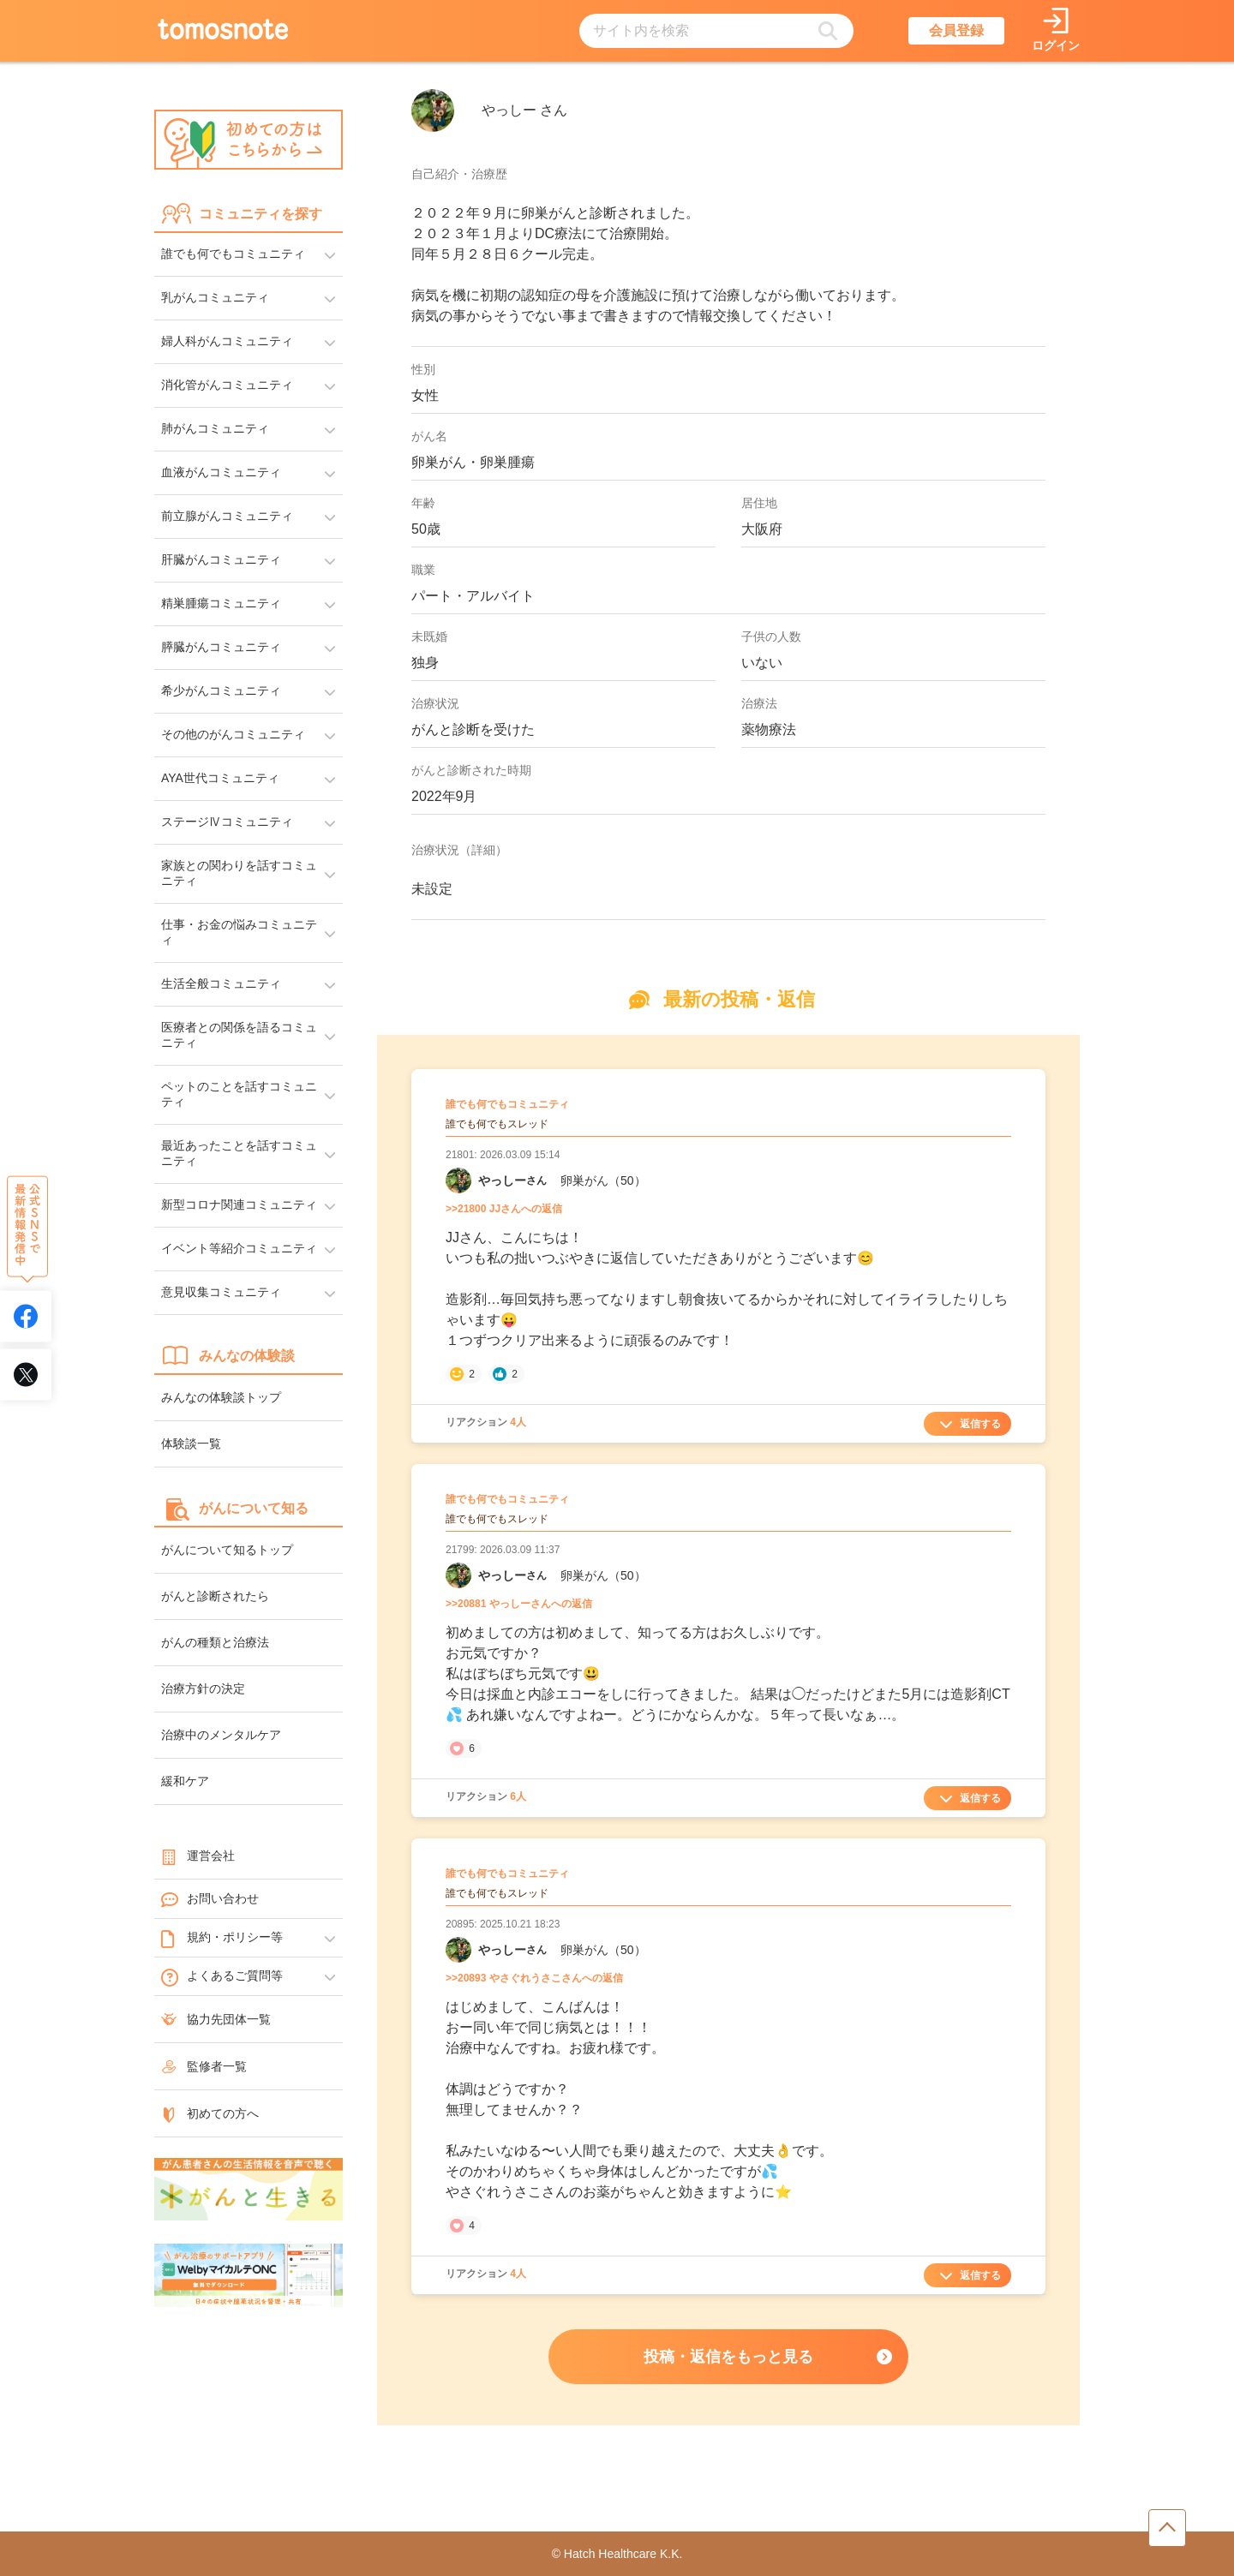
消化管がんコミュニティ (227, 384)
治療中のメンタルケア (221, 1735)
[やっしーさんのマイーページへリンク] (458, 1180)
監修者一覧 (204, 2066)
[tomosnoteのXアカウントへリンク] (25, 1375)
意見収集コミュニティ (221, 1292)
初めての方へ (210, 2113)
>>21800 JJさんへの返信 (504, 1209)
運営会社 (198, 1855)
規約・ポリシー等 (222, 1937)
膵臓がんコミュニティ (221, 647)
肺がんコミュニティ (215, 428)
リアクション (486, 1422)
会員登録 (956, 30)
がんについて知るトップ (227, 1550)
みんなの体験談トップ (221, 1397)
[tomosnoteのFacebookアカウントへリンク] (25, 1316)
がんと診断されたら (215, 1596)
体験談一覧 (191, 1443)
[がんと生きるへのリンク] (248, 2190)
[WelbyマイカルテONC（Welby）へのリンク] (248, 2276)
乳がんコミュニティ (215, 297)
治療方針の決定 (203, 1688)
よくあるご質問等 (222, 1976)
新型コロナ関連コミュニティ (239, 1204)
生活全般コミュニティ (221, 983)
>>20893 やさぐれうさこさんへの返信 (534, 1978)
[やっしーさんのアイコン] (432, 110)
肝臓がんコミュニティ (221, 559)
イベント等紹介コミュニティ (239, 1248)
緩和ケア (185, 1781)
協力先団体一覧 (216, 2019)
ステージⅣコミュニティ (227, 821)
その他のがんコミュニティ (233, 734)
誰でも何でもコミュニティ (233, 253)
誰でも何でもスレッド (497, 1124)
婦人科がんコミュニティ (227, 341)
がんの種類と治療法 (215, 1642)
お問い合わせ (210, 1899)
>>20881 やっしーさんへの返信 (519, 1604)
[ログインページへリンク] (1056, 31)
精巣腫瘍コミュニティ (221, 603)
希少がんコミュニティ (221, 690)
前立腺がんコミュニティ (227, 516)
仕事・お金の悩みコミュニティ (239, 932)
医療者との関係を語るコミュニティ (239, 1034)
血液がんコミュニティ (221, 472)
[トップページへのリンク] (222, 31)
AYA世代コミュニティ (220, 778)
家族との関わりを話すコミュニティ (239, 873)
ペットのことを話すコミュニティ (239, 1094)
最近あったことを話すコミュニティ (239, 1153)
